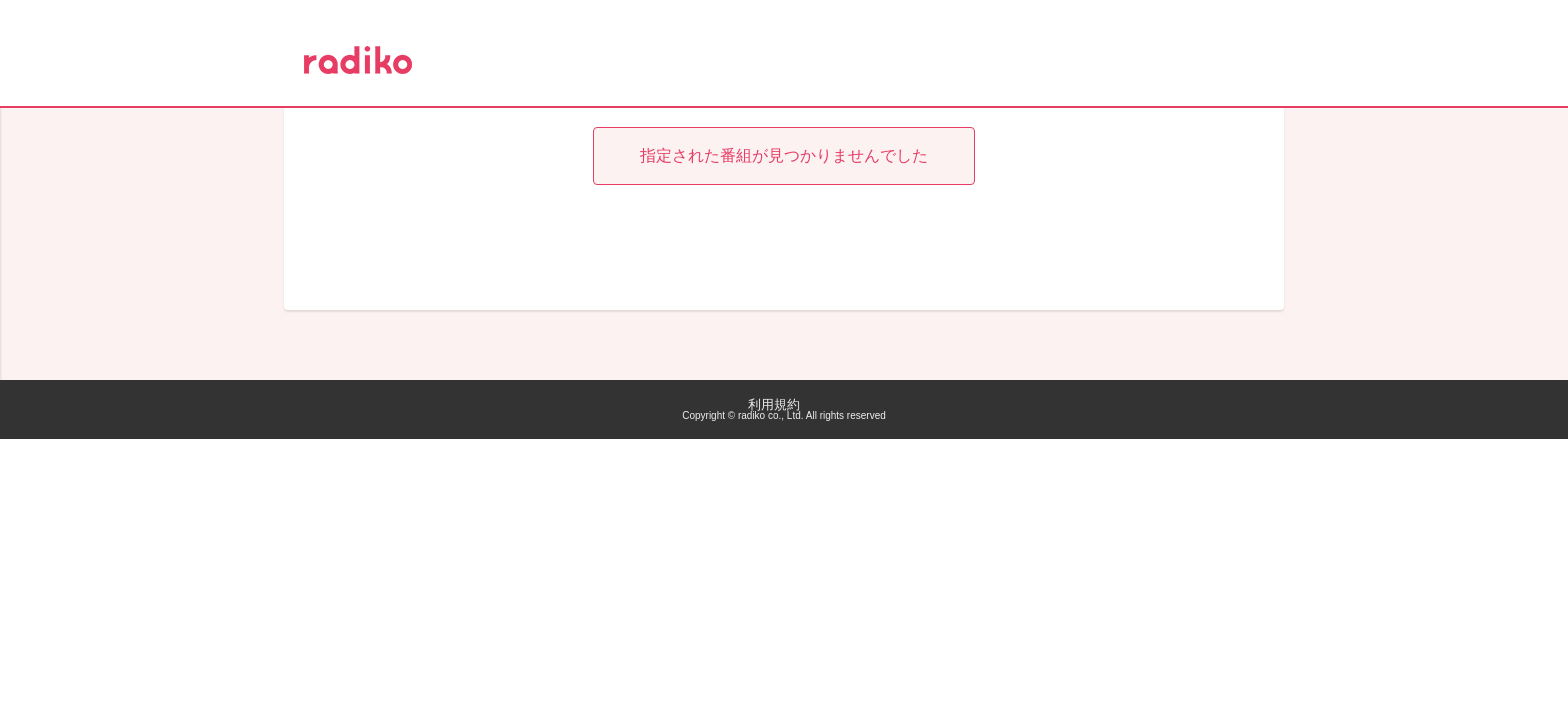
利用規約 (774, 404)
